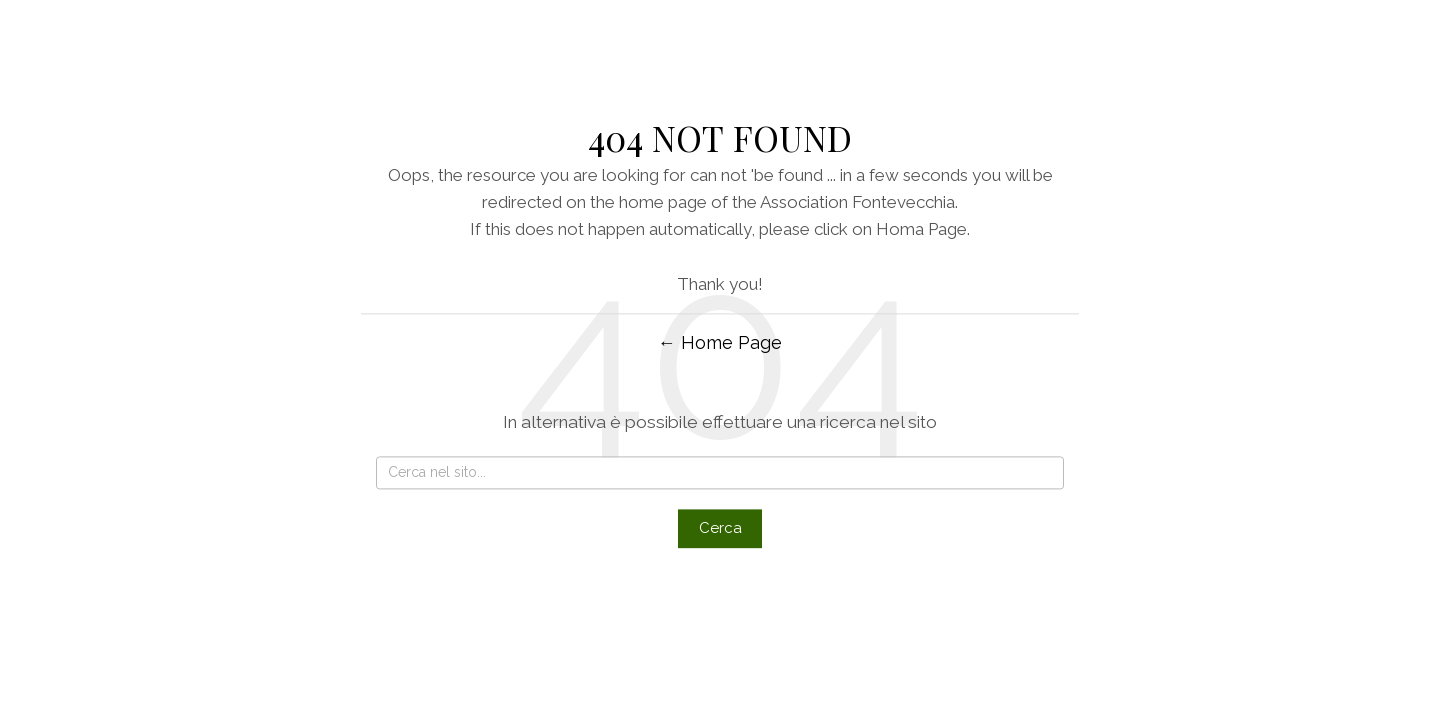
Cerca (720, 529)
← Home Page (720, 342)
